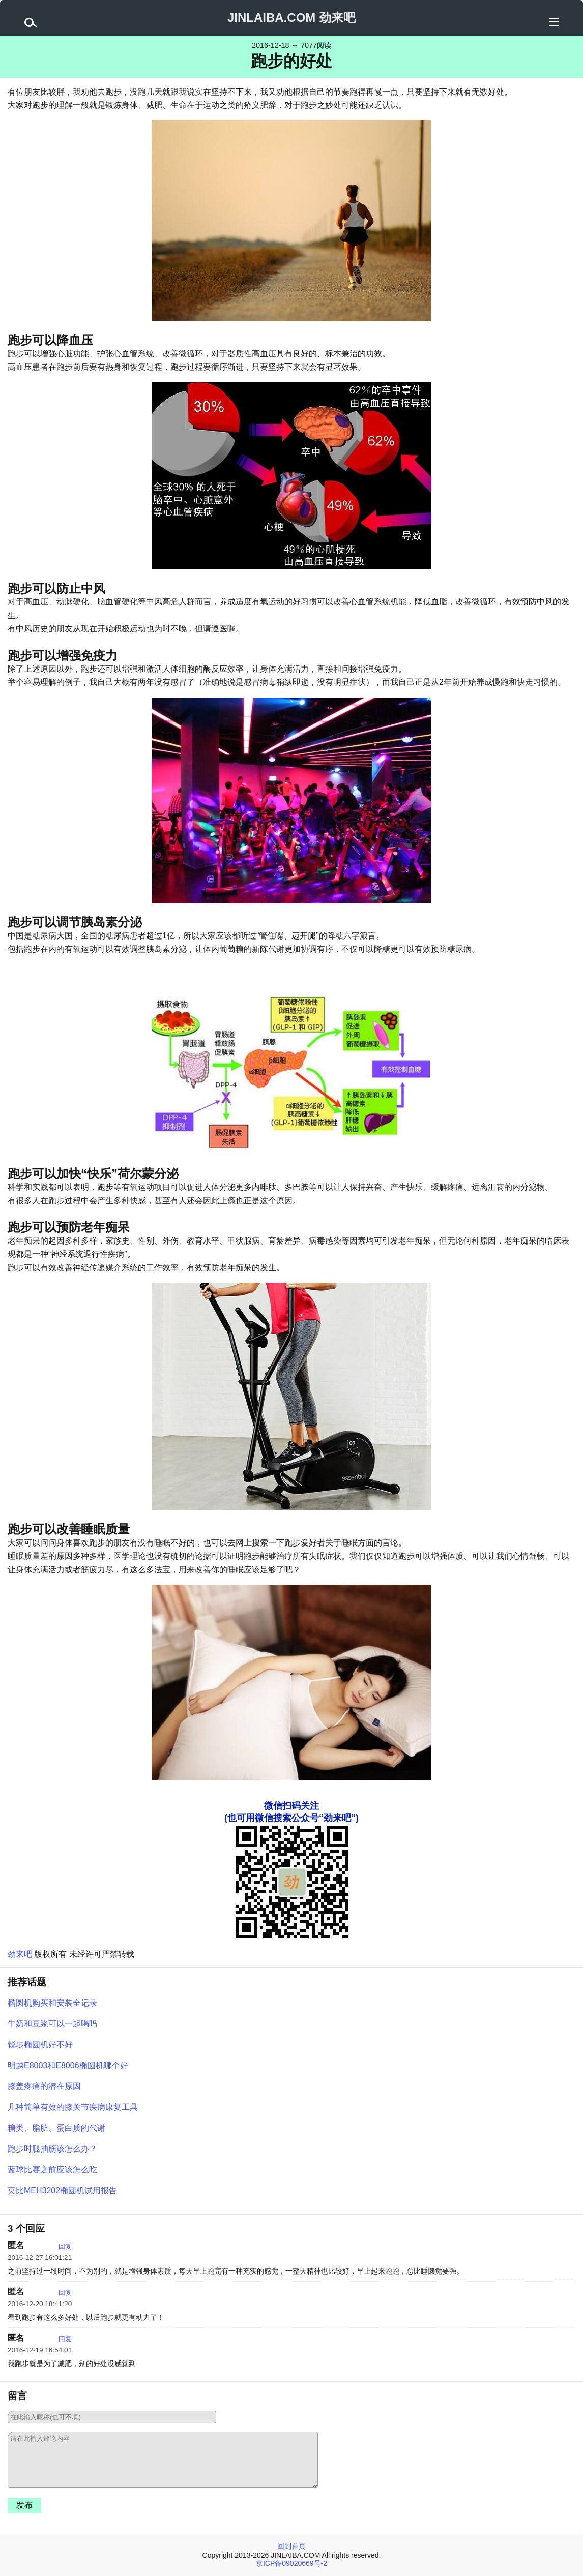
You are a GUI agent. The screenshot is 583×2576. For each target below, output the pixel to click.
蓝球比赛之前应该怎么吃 (52, 2169)
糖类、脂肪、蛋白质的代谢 (56, 2128)
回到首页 (291, 2546)
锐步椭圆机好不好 (40, 2044)
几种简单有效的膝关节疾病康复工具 (73, 2107)
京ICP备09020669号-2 (291, 2563)
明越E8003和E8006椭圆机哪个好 (68, 2065)
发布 (24, 2505)
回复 (65, 2246)
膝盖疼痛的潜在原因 (44, 2086)
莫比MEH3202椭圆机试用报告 (62, 2190)
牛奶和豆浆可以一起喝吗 (52, 2023)
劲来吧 (20, 1954)
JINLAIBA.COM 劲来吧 (291, 17)
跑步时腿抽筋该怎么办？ (52, 2148)
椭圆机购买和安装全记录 (52, 2002)
